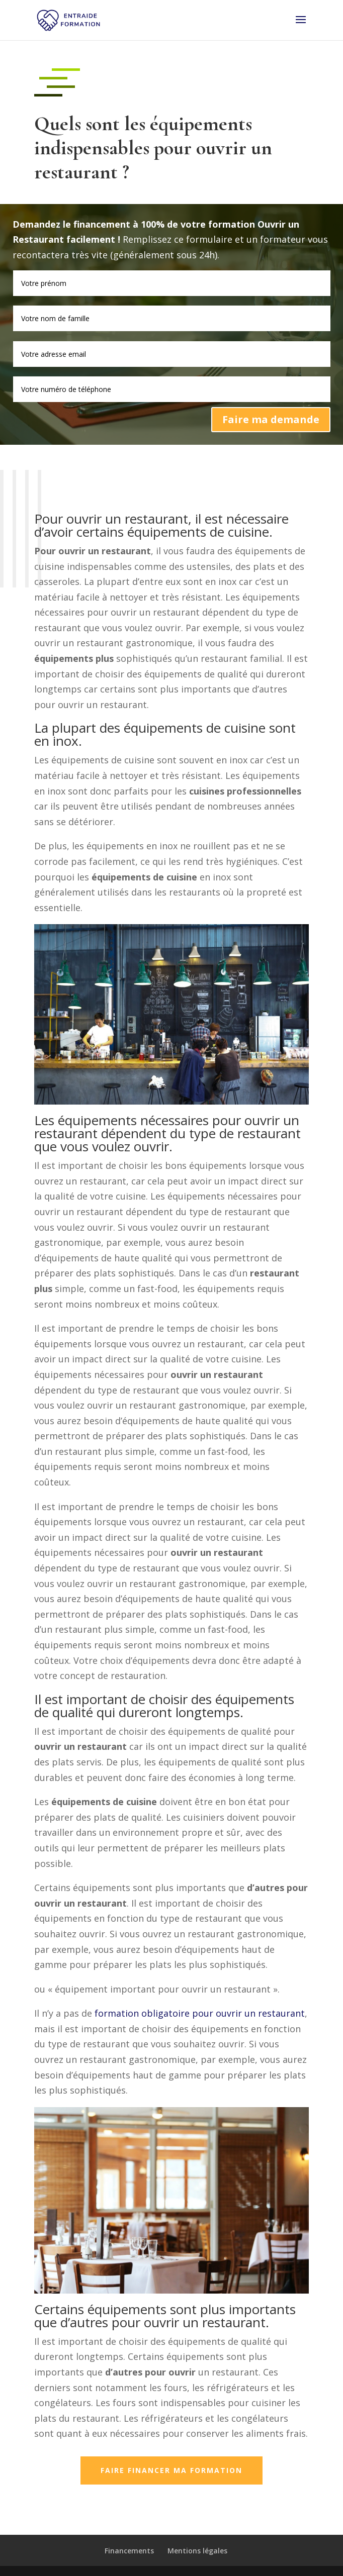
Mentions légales (197, 2550)
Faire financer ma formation (171, 2470)
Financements (129, 2550)
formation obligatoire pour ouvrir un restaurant (200, 2013)
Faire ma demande (270, 419)
